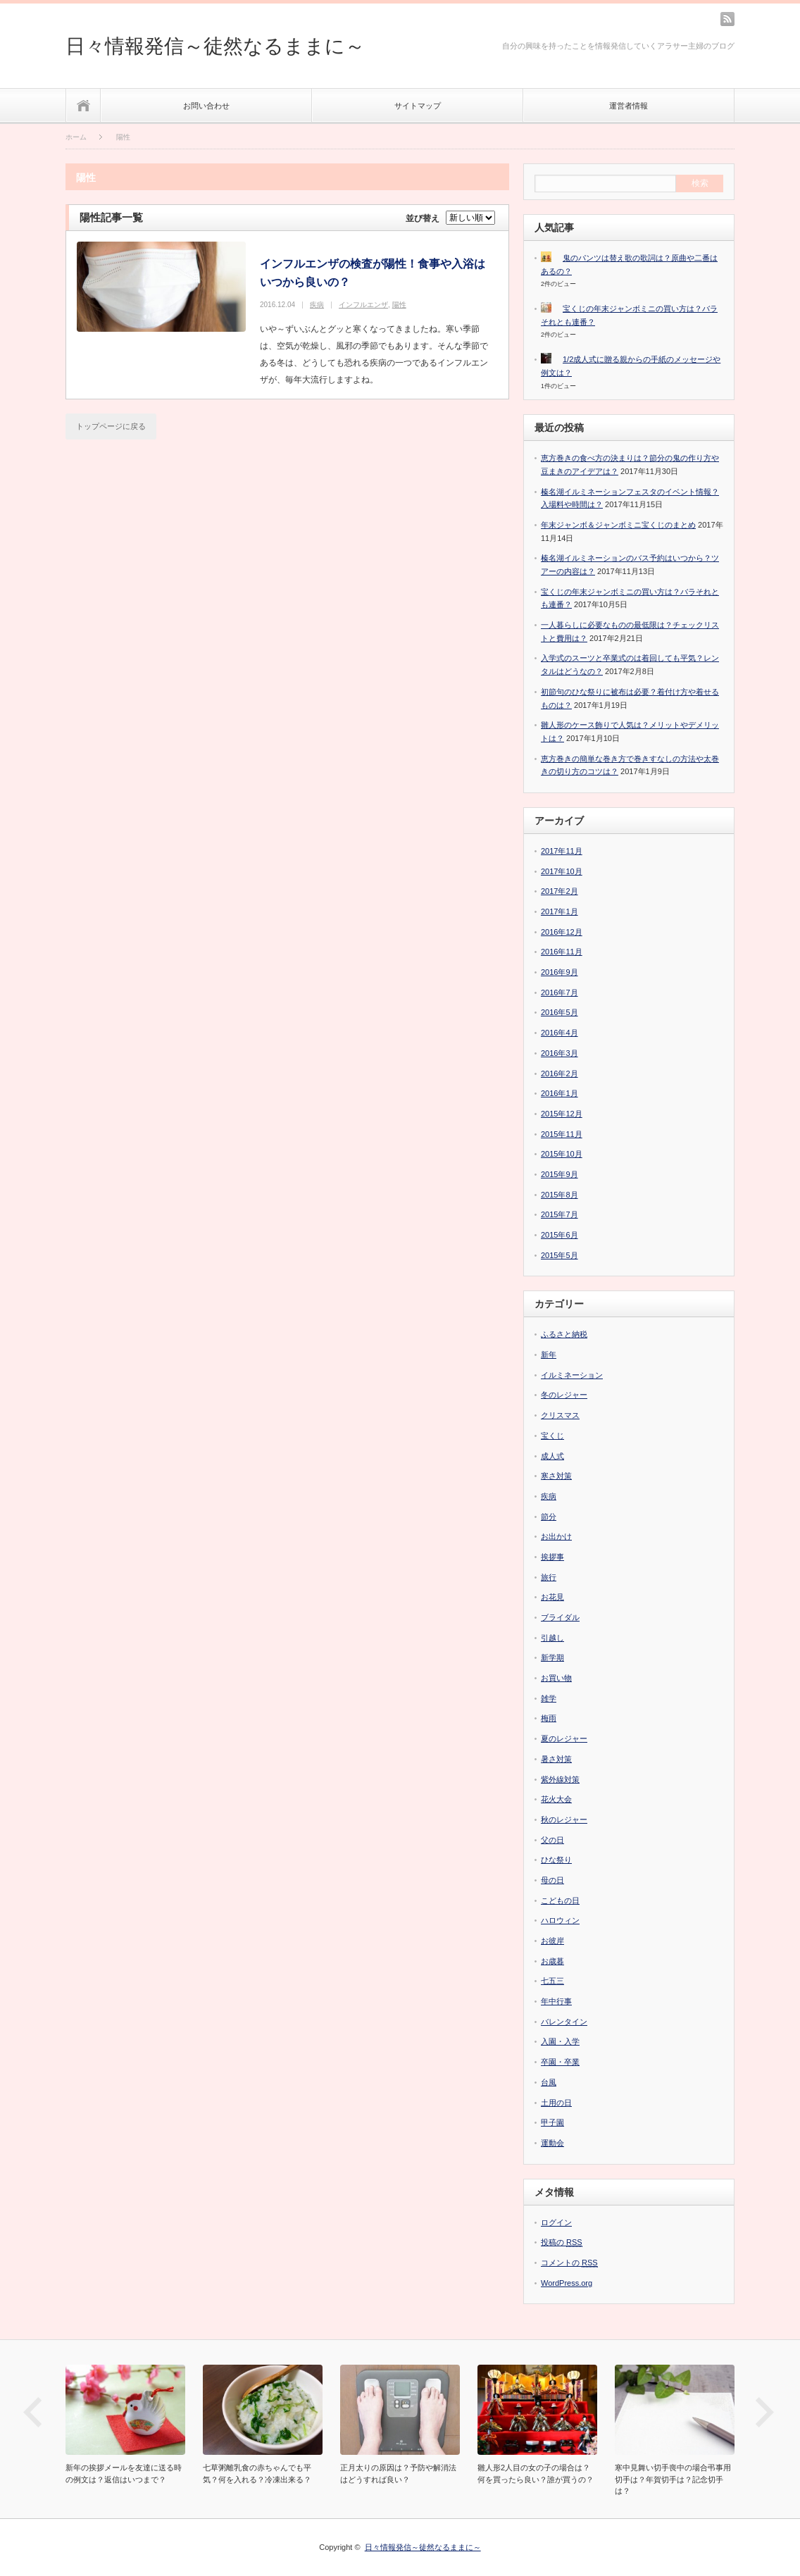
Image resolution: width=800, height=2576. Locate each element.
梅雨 (548, 1718)
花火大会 (556, 1799)
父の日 (552, 1840)
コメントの (569, 2262)
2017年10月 (561, 871)
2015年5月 (559, 1255)
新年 (548, 1354)
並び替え (422, 218)
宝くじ (552, 1435)
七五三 (552, 1981)
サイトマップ (417, 105)
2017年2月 (559, 891)
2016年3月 (559, 1053)
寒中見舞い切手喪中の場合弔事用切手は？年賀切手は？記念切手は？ (673, 2479)
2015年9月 (559, 1174)
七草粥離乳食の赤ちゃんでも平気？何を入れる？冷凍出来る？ (257, 2473)
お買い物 (556, 1678)
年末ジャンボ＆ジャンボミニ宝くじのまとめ (618, 525)
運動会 (552, 2143)
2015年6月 (559, 1235)
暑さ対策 (556, 1759)
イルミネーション (572, 1375)
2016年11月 (561, 951)
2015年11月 (561, 1134)
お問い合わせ (206, 105)
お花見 (552, 1597)
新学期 (552, 1657)
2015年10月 (561, 1154)
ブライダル (560, 1617)
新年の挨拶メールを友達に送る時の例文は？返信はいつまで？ (123, 2473)
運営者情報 (628, 105)
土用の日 (556, 2102)
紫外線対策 (560, 1779)
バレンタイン (564, 2021)
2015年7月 (559, 1214)
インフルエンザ (363, 305)
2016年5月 (559, 1012)
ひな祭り (556, 1859)
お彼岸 (552, 1940)
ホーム (83, 105)
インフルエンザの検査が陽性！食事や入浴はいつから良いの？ (372, 273)
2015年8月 (559, 1194)
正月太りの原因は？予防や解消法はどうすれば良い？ (398, 2473)
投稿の (561, 2242)
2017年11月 (561, 851)
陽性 (399, 305)
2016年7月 (559, 992)
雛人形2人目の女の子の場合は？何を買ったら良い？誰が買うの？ (535, 2473)
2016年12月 (561, 932)
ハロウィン (560, 1920)
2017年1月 (559, 911)
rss (727, 19)
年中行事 (556, 2001)
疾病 (317, 305)
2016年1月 (559, 1093)
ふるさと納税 (564, 1334)
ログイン (556, 2222)
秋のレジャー (564, 1819)
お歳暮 (552, 1961)
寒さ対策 (556, 1475)
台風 (548, 2082)
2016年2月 (559, 1073)
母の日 (552, 1880)
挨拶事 (552, 1557)
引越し (552, 1638)
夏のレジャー (564, 1738)
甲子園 (552, 2122)
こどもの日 (560, 1900)
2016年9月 (559, 972)
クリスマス (560, 1415)
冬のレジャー (564, 1394)
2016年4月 (559, 1032)
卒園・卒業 (560, 2062)
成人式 (552, 1456)
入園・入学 (560, 2041)
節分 (548, 1516)
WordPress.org (566, 2283)
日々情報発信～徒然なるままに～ (215, 46)
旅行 (548, 1577)
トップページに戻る (111, 426)
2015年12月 (561, 1113)
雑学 (548, 1698)
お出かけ (556, 1536)
